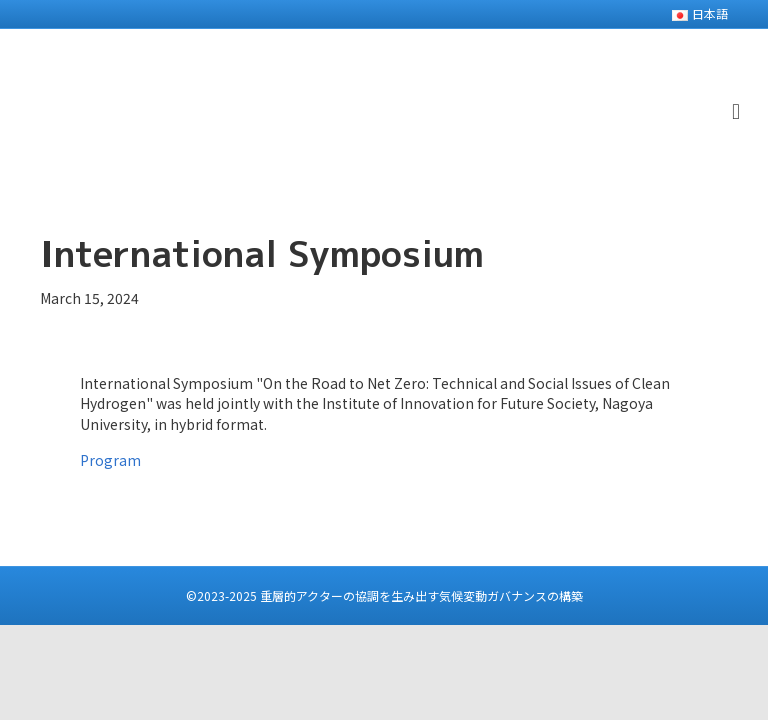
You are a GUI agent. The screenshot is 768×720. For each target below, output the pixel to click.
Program (110, 460)
